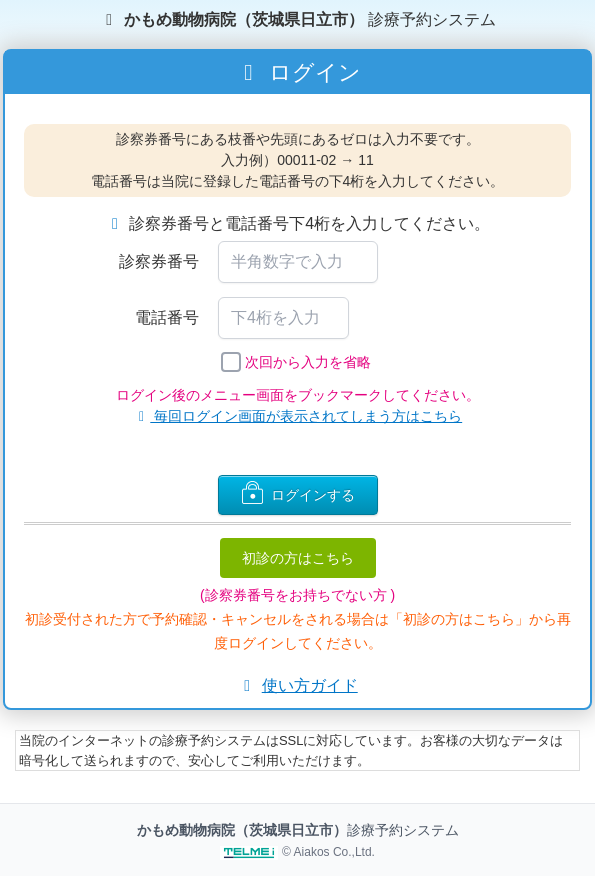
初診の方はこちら (298, 558)
